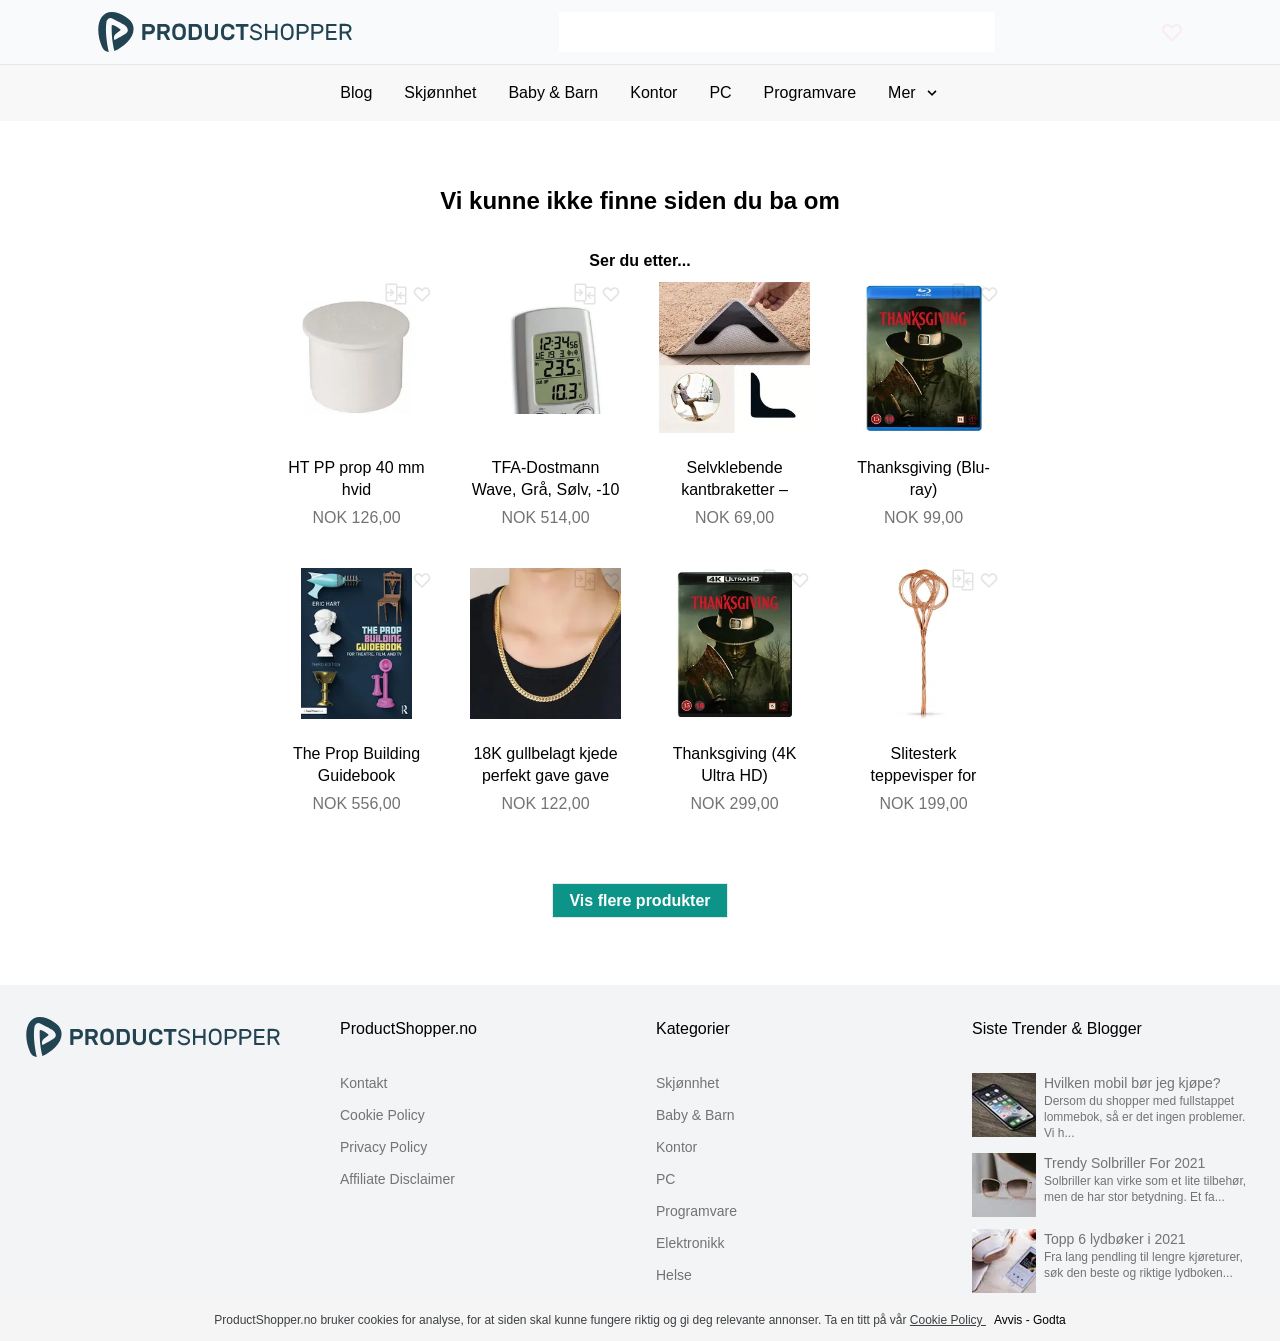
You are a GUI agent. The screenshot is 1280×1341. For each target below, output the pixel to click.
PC (665, 1179)
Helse (674, 1275)
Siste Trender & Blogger (1057, 1028)
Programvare (696, 1211)
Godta (1049, 1320)
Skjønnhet (687, 1083)
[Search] (776, 32)
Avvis (1008, 1320)
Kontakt (363, 1083)
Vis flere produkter (639, 900)
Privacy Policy (383, 1147)
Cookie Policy (382, 1115)
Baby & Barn (695, 1115)
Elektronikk (690, 1243)
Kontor (676, 1147)
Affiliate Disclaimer (397, 1179)
